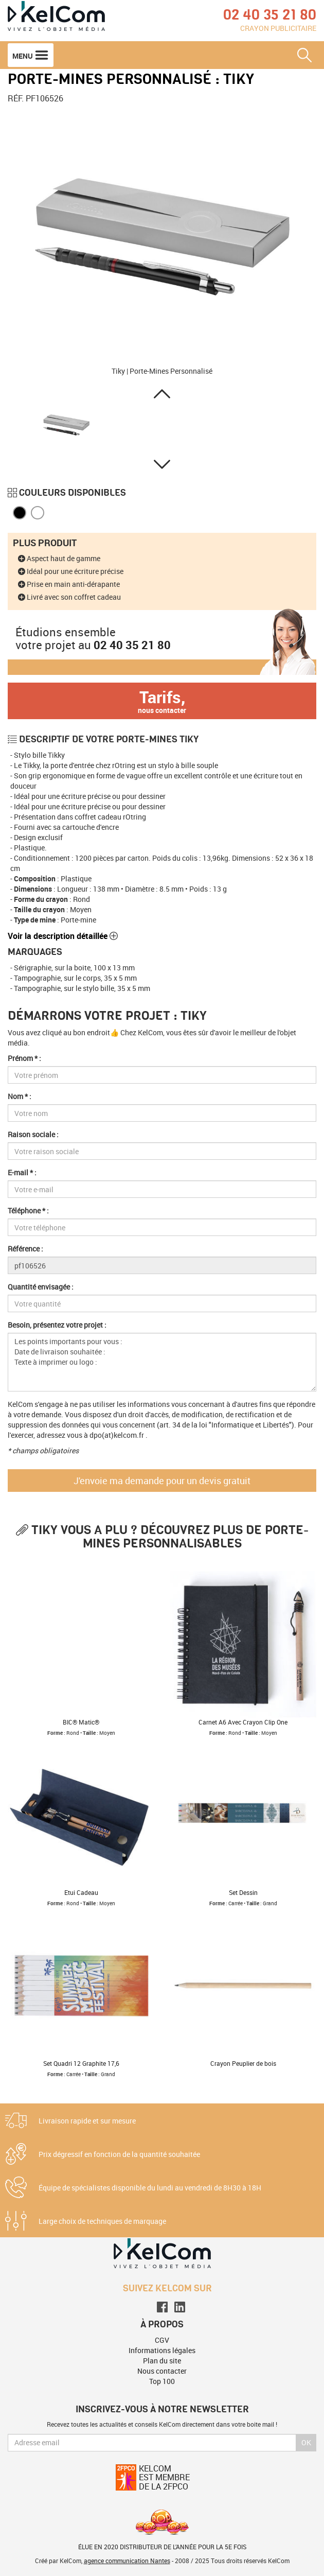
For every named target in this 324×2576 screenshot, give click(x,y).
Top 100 (162, 2381)
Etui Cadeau (81, 1892)
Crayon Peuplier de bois (243, 2063)
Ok (306, 2442)
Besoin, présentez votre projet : (57, 1325)
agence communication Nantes (127, 2560)
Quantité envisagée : (41, 1287)
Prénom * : (24, 1058)
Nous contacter (162, 2371)
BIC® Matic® (81, 1722)
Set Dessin (243, 1892)
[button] (162, 394)
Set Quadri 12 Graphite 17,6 (81, 2063)
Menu (30, 55)
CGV (162, 2340)
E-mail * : (22, 1172)
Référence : (25, 1249)
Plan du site (162, 2360)
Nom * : (19, 1096)
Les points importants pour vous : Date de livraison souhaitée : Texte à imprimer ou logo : (162, 1362)
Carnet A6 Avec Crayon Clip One (243, 1722)
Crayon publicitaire (278, 28)
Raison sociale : (33, 1134)
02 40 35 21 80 (132, 644)
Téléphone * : (28, 1210)
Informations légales (162, 2350)
